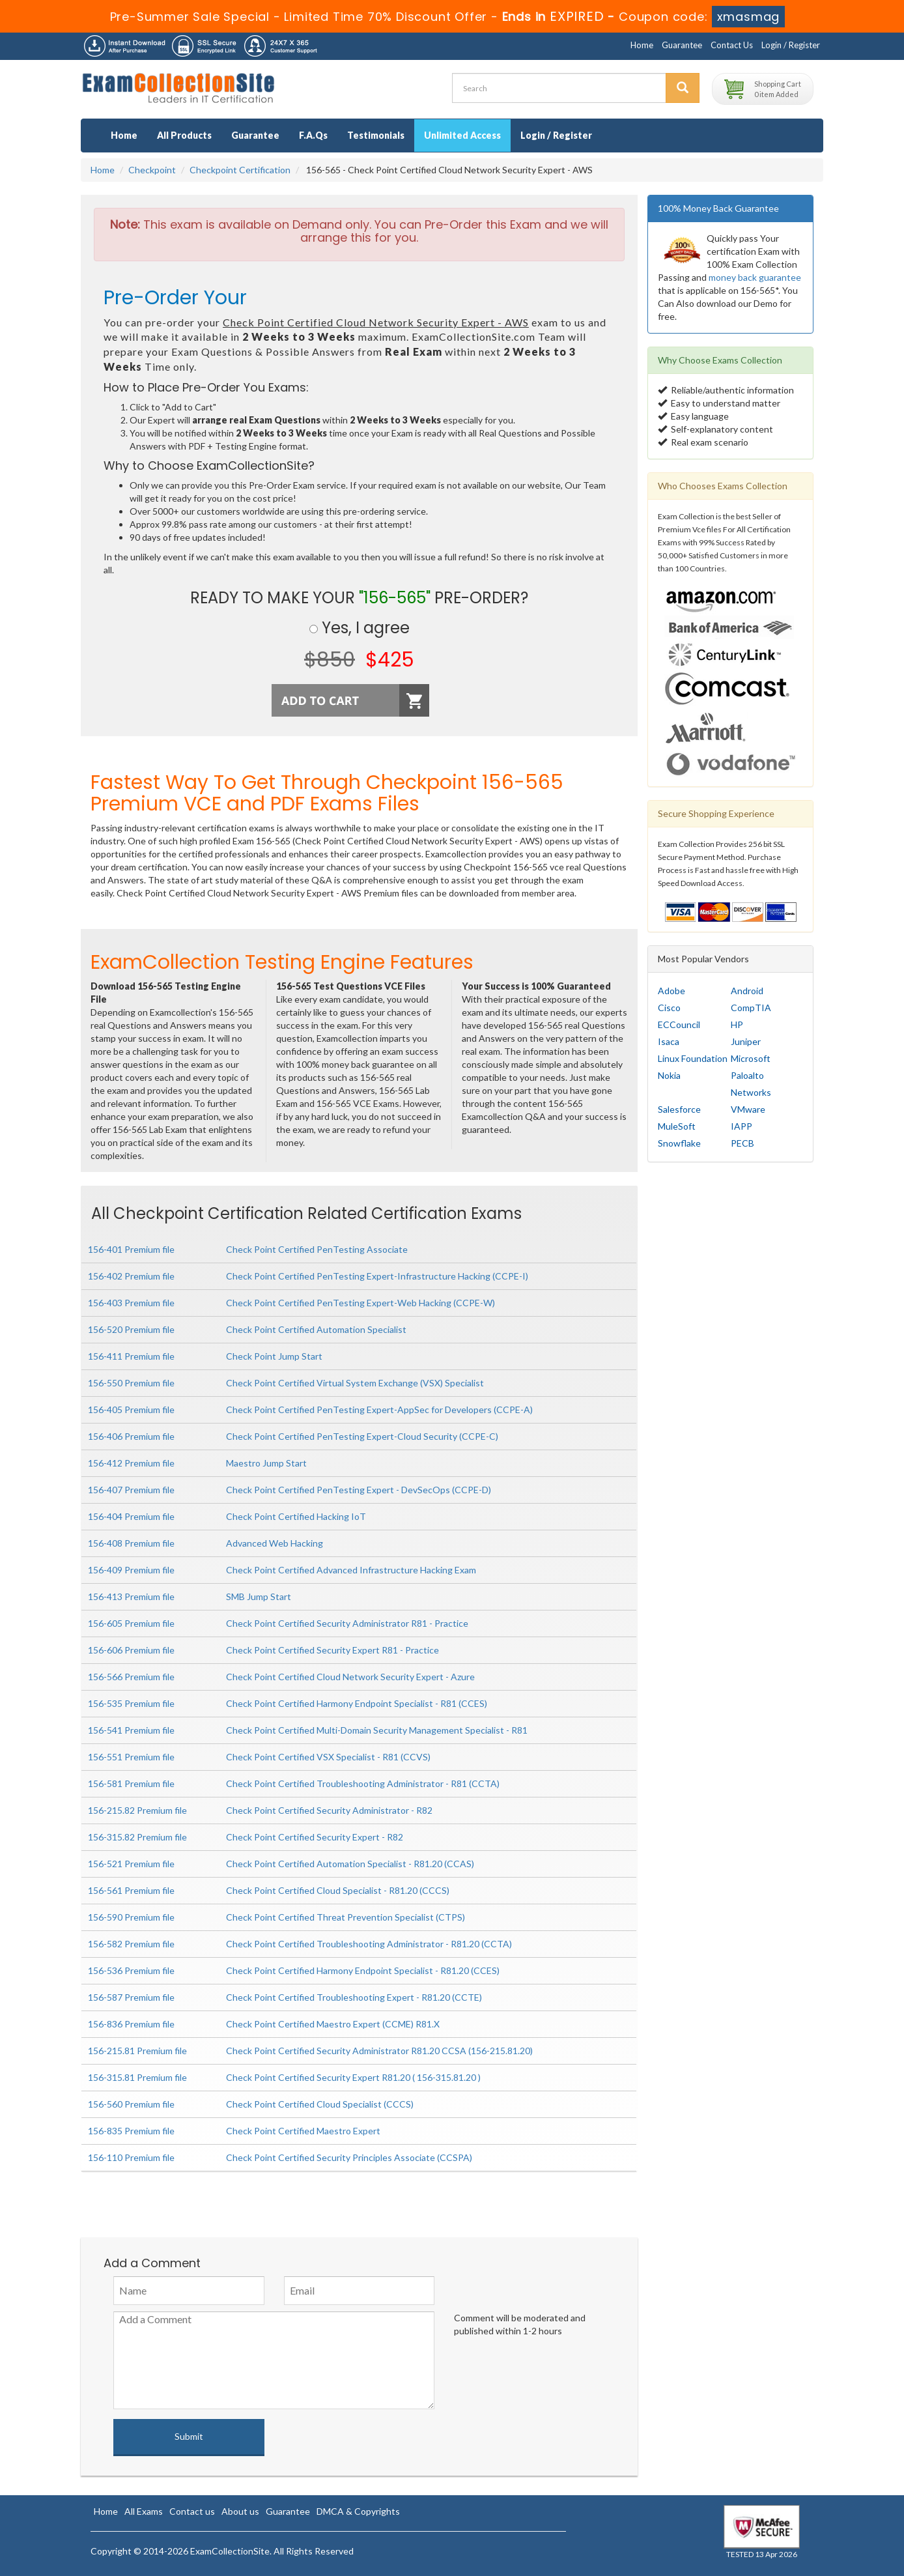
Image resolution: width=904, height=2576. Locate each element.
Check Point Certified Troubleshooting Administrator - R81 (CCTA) (363, 1783)
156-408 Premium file (131, 1543)
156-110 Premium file (131, 2157)
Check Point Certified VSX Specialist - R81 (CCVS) (328, 1756)
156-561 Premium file (131, 1890)
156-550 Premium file (131, 1382)
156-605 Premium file (131, 1623)
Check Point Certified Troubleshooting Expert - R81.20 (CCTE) (354, 1997)
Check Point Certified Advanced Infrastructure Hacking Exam (351, 1569)
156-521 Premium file (131, 1863)
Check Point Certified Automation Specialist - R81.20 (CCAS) (350, 1863)
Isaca (668, 1041)
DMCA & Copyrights (358, 2511)
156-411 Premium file (131, 1356)
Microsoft (750, 1058)
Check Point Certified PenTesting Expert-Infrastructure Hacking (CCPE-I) (377, 1275)
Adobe (671, 990)
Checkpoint (152, 169)
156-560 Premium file (131, 2104)
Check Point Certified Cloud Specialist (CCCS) (320, 2104)
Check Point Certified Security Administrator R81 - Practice (347, 1623)
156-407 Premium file (131, 1489)
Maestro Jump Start (266, 1462)
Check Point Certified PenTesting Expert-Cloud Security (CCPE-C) (362, 1436)
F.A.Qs (313, 135)
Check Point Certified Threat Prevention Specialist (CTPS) (345, 1917)
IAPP (741, 1126)
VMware (748, 1109)
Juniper (746, 1041)
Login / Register (790, 45)
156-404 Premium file (131, 1516)
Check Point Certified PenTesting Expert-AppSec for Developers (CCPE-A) (379, 1409)
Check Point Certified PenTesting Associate (317, 1249)
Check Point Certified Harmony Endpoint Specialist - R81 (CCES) (356, 1703)
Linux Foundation (692, 1058)
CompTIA (751, 1007)
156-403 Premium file (131, 1302)
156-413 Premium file (131, 1596)
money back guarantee (755, 277)
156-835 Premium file (131, 2130)
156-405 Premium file (131, 1409)
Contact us (192, 2511)
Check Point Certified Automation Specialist (316, 1329)
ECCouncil (679, 1024)
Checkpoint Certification (240, 169)
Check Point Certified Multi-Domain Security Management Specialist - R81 (377, 1730)
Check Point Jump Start (274, 1356)
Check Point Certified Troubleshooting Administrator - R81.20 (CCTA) (369, 1943)
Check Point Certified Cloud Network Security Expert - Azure (350, 1676)
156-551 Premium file (131, 1756)
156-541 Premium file (131, 1730)
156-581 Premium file (131, 1783)
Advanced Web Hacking (274, 1543)
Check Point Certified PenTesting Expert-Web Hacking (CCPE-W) (360, 1302)
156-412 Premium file (131, 1462)
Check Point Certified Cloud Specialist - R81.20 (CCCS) (337, 1890)
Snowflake (679, 1143)
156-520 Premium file (131, 1329)
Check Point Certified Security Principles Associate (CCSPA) (349, 2157)
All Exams (143, 2511)
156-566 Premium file (131, 1676)
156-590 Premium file (131, 1917)
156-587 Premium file (131, 1997)
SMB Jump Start (258, 1596)
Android (747, 990)
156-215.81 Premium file (137, 2050)
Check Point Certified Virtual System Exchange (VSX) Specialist (355, 1382)
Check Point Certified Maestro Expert (303, 2130)
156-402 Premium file (131, 1275)
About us (240, 2511)
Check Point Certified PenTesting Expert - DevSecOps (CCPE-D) (358, 1489)
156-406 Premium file (131, 1436)
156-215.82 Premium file (137, 1810)
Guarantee (682, 45)
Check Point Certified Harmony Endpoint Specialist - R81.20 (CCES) (363, 1970)
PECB (742, 1143)
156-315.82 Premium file (137, 1836)
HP (737, 1024)
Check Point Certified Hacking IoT (296, 1516)
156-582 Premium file (131, 1943)
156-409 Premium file (131, 1569)
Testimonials (375, 135)
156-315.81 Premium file (137, 2077)
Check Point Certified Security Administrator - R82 (329, 1810)
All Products (184, 135)
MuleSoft (677, 1126)
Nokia (669, 1075)
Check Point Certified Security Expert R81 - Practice (332, 1649)
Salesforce (679, 1109)
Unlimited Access (462, 135)
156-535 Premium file (131, 1703)
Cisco (669, 1007)
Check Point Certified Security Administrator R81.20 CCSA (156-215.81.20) (379, 2050)
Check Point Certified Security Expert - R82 (314, 1836)
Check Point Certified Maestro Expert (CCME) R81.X (333, 2023)
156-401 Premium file (131, 1249)
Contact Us (732, 45)
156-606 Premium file (131, 1649)
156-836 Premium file (131, 2023)
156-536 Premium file (131, 1970)
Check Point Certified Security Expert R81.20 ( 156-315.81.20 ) (353, 2077)
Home (641, 45)
